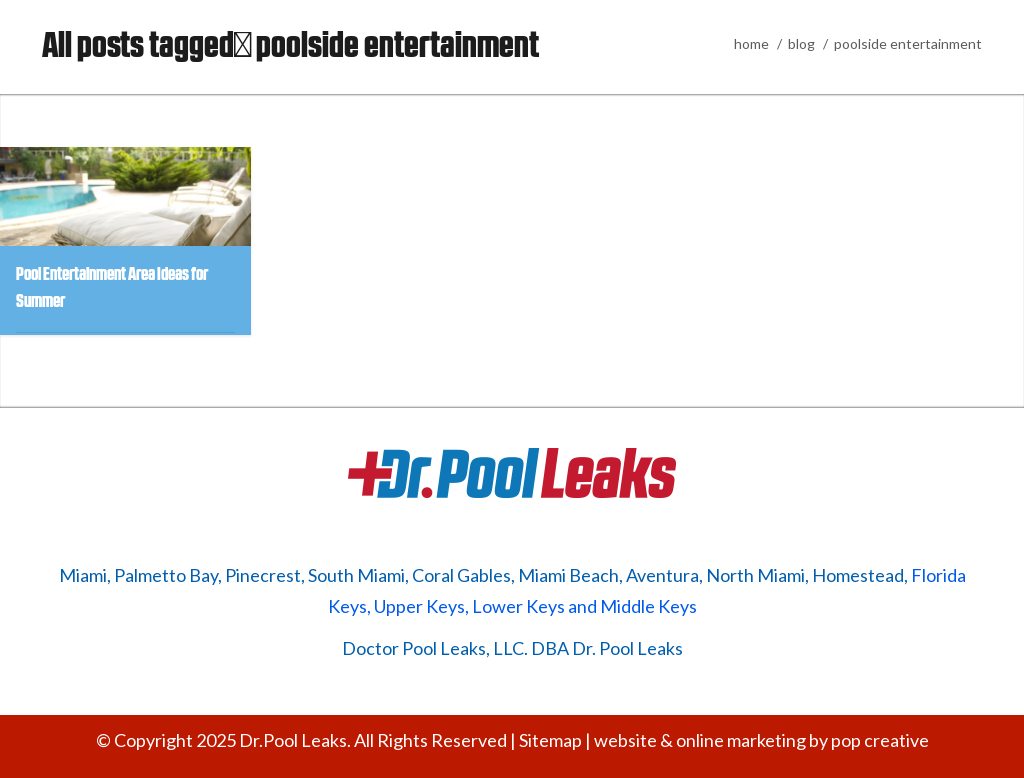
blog (801, 43)
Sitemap (550, 740)
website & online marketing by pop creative (761, 740)
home (751, 43)
